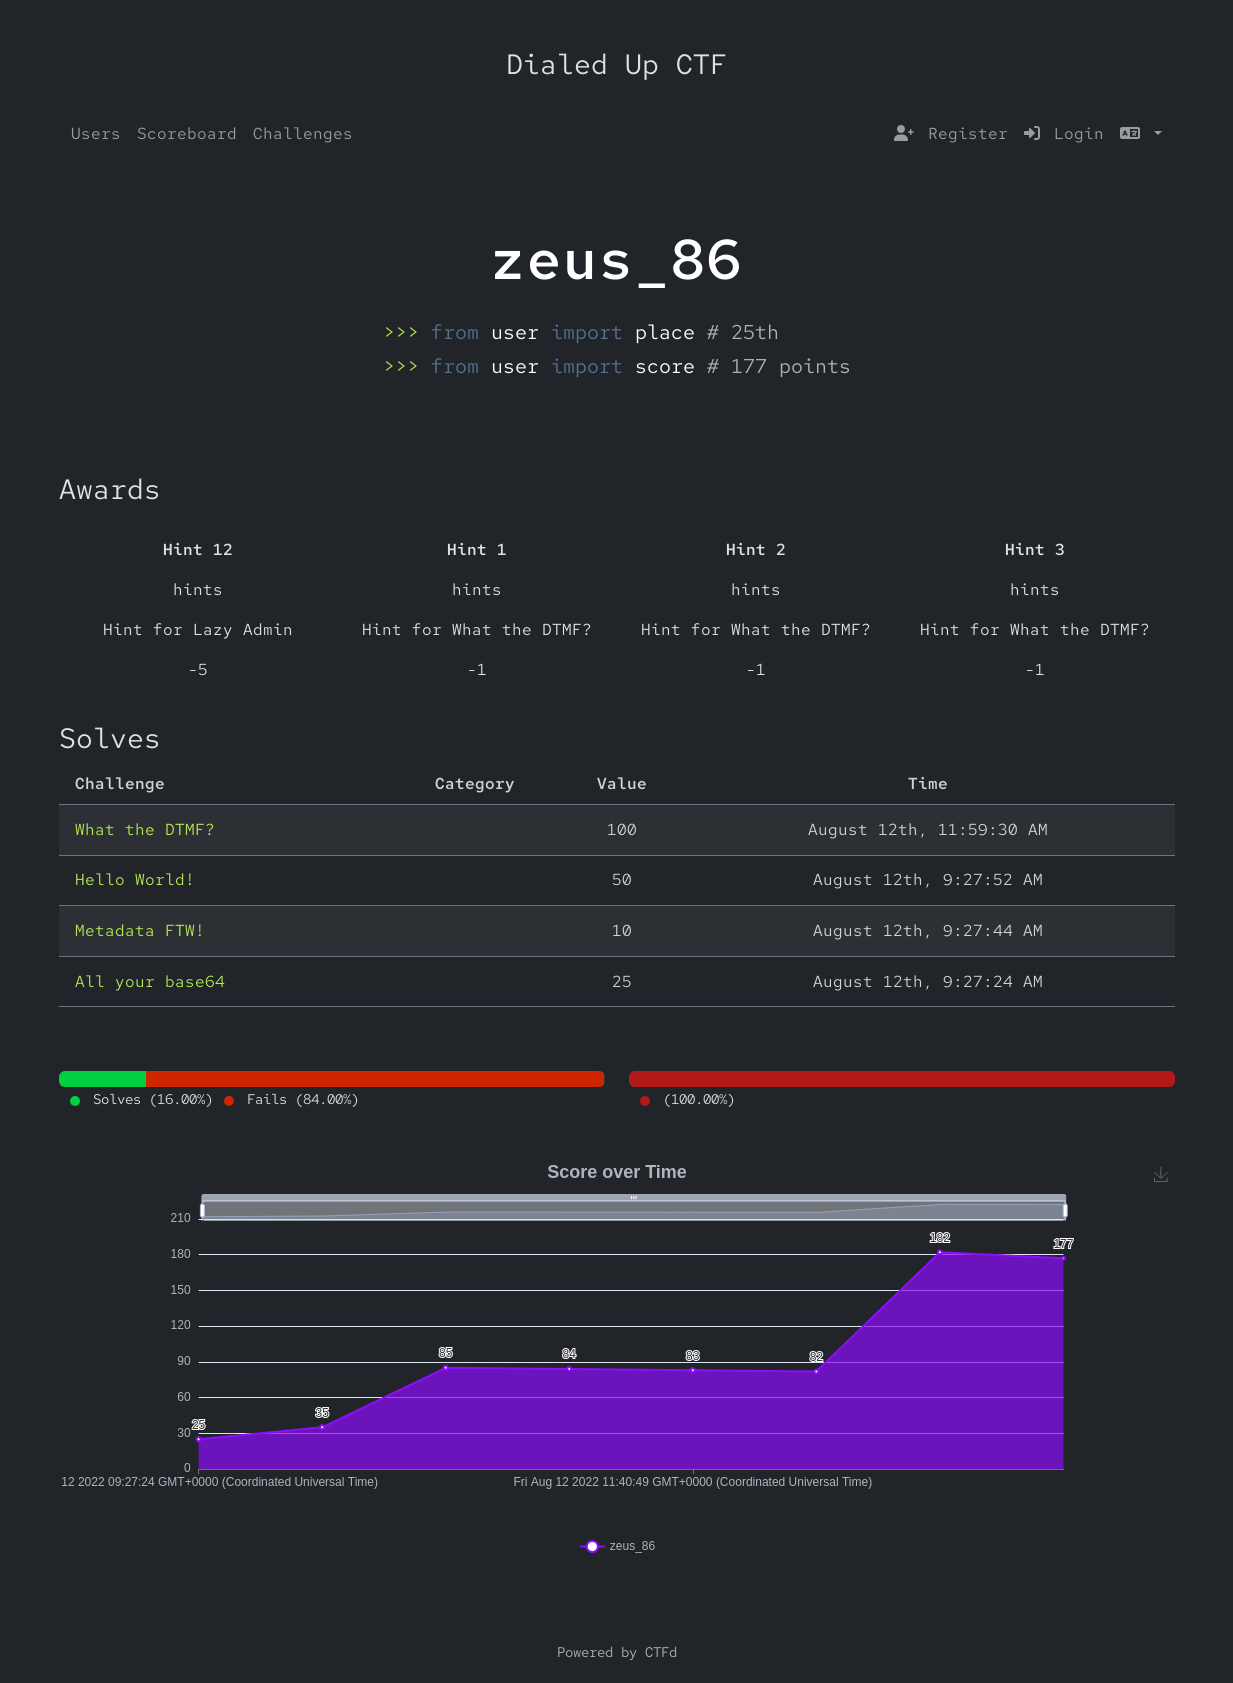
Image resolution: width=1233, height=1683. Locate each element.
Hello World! (135, 879)
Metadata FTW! (140, 930)
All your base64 (150, 981)
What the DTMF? (145, 829)
